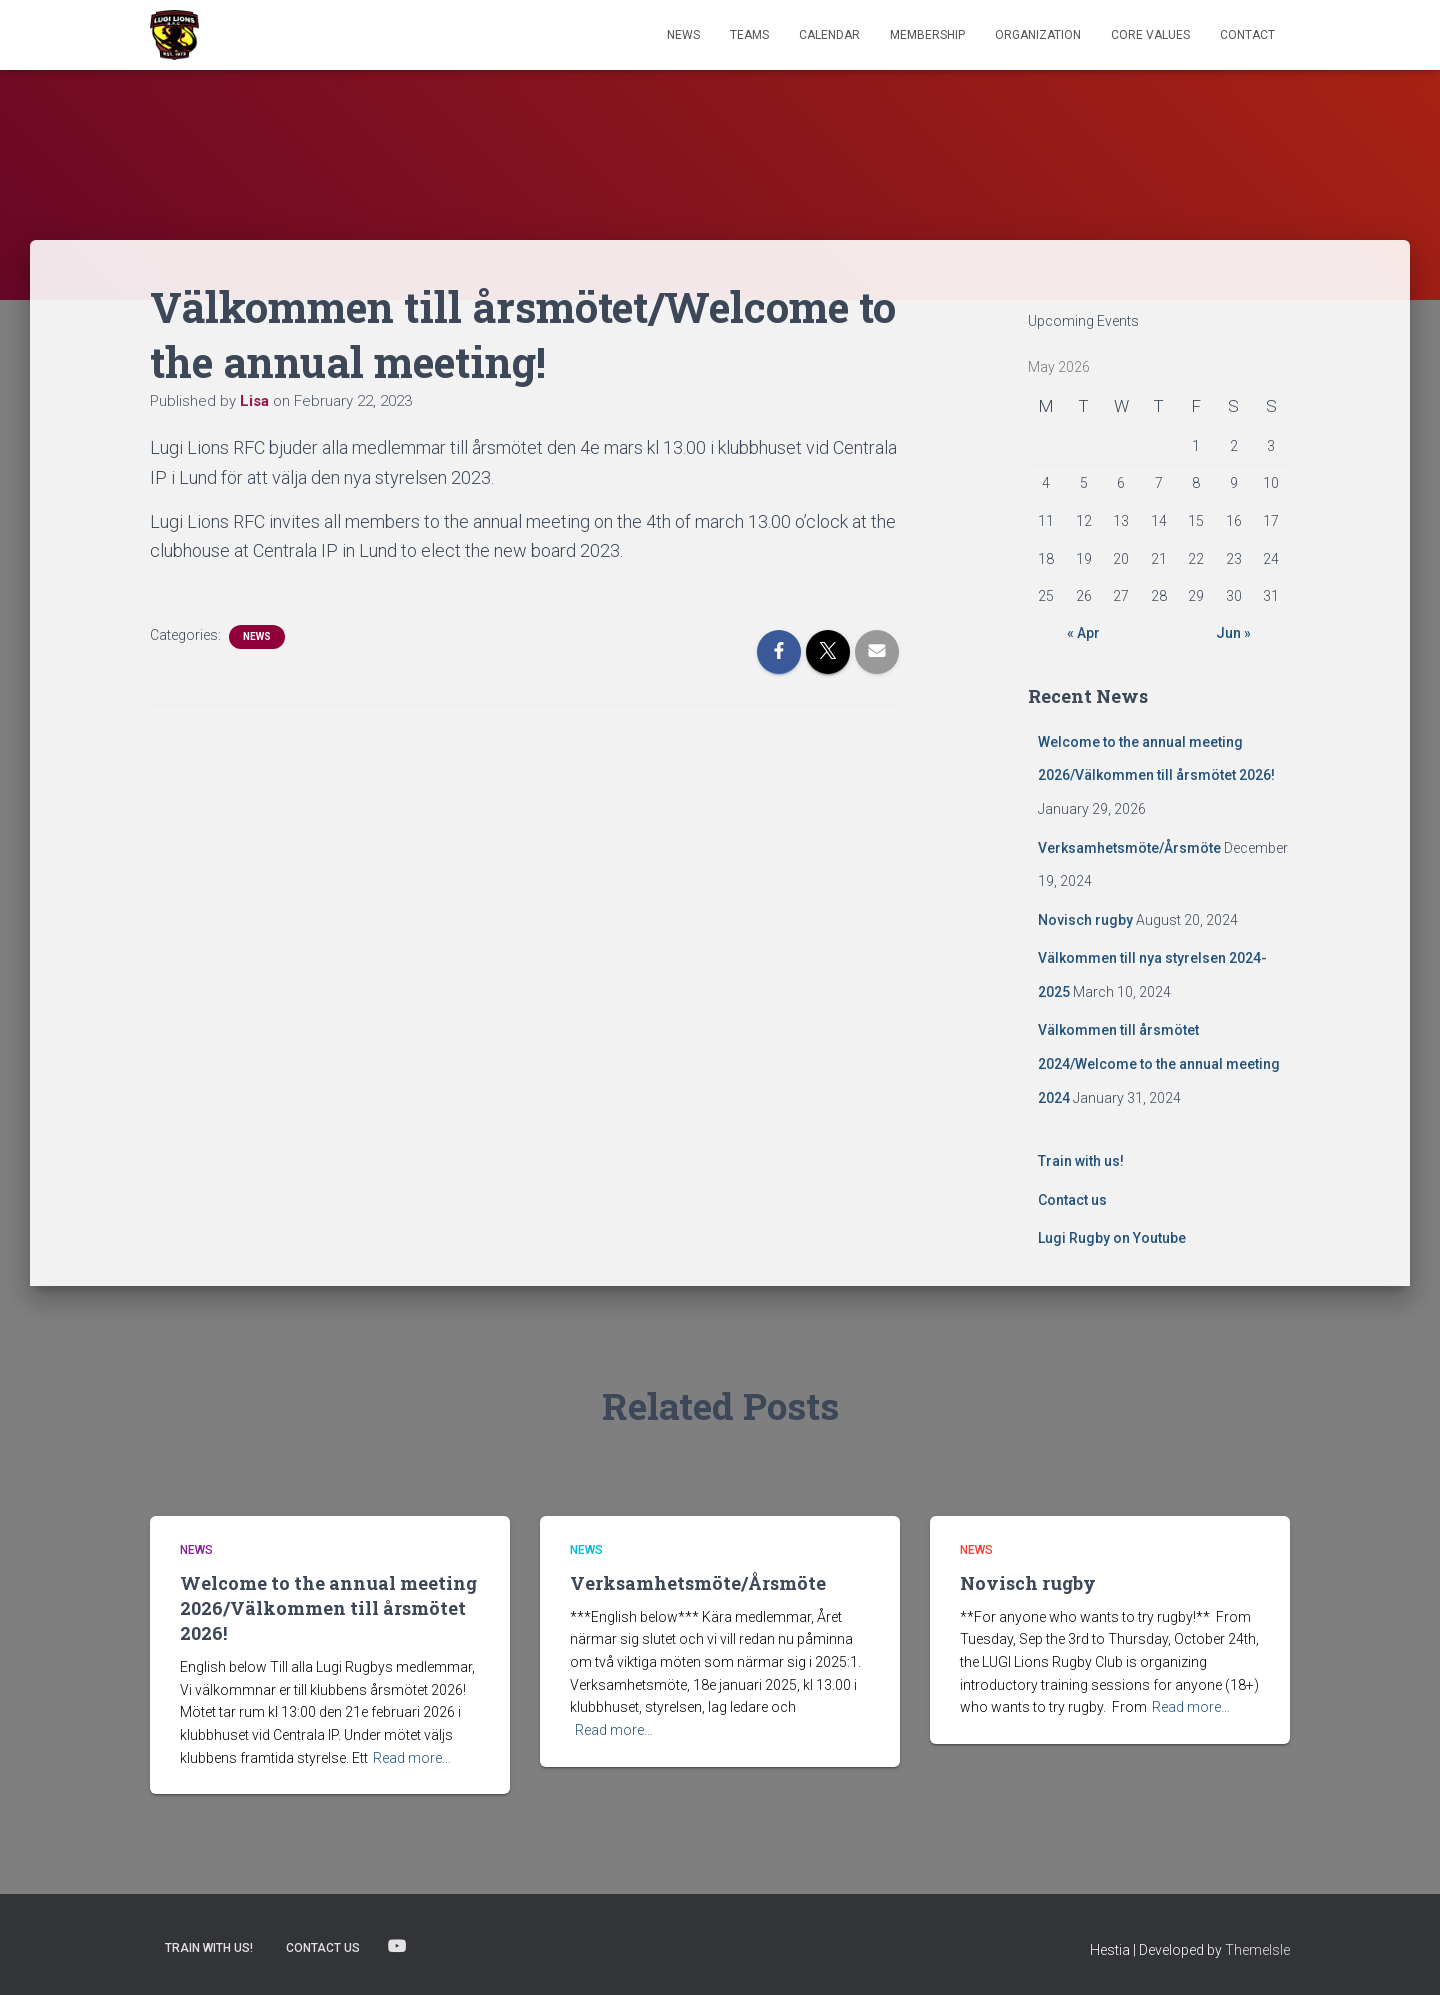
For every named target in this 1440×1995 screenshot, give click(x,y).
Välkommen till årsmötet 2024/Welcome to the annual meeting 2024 (1159, 1063)
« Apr (1083, 633)
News (683, 35)
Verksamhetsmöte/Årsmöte (1129, 848)
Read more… (412, 1758)
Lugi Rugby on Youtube (1112, 1238)
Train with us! (1081, 1161)
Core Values (1150, 35)
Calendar (829, 35)
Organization (1038, 35)
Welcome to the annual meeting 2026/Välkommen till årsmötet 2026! (328, 1608)
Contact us (1072, 1200)
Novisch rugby (1085, 920)
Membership (927, 35)
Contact (1247, 35)
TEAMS (749, 35)
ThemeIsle (1257, 1950)
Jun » (1233, 633)
